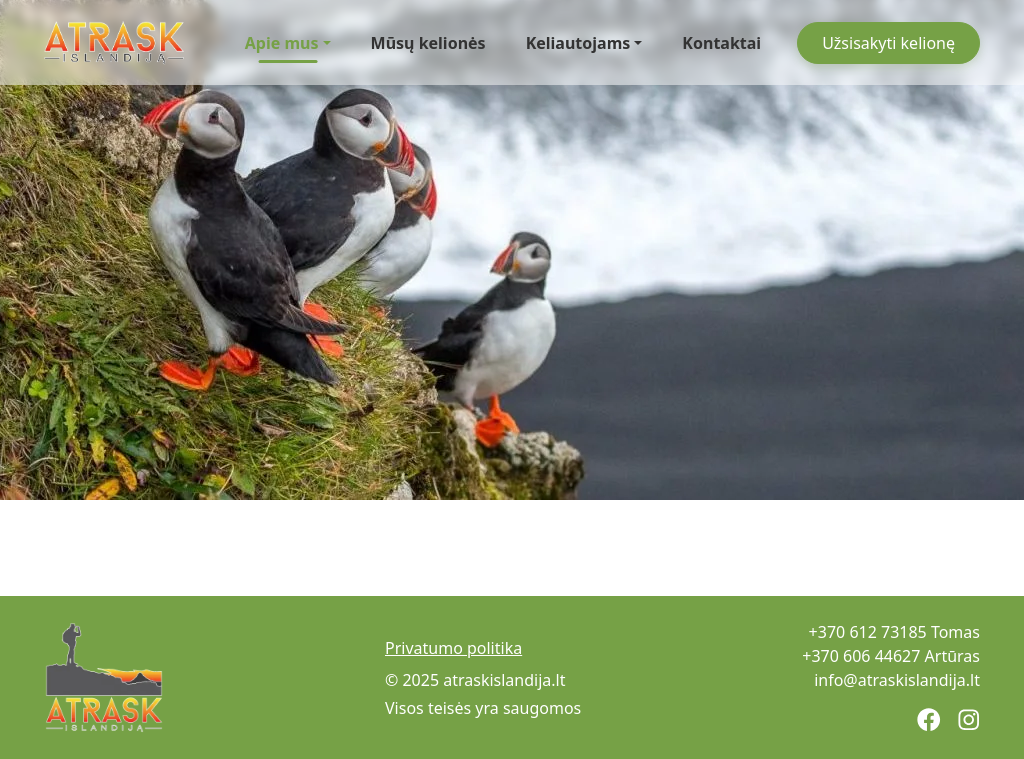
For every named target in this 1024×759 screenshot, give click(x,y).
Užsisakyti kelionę (888, 43)
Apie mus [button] (282, 47)
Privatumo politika (453, 648)
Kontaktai (721, 43)
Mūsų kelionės (428, 43)
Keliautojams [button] (578, 43)
